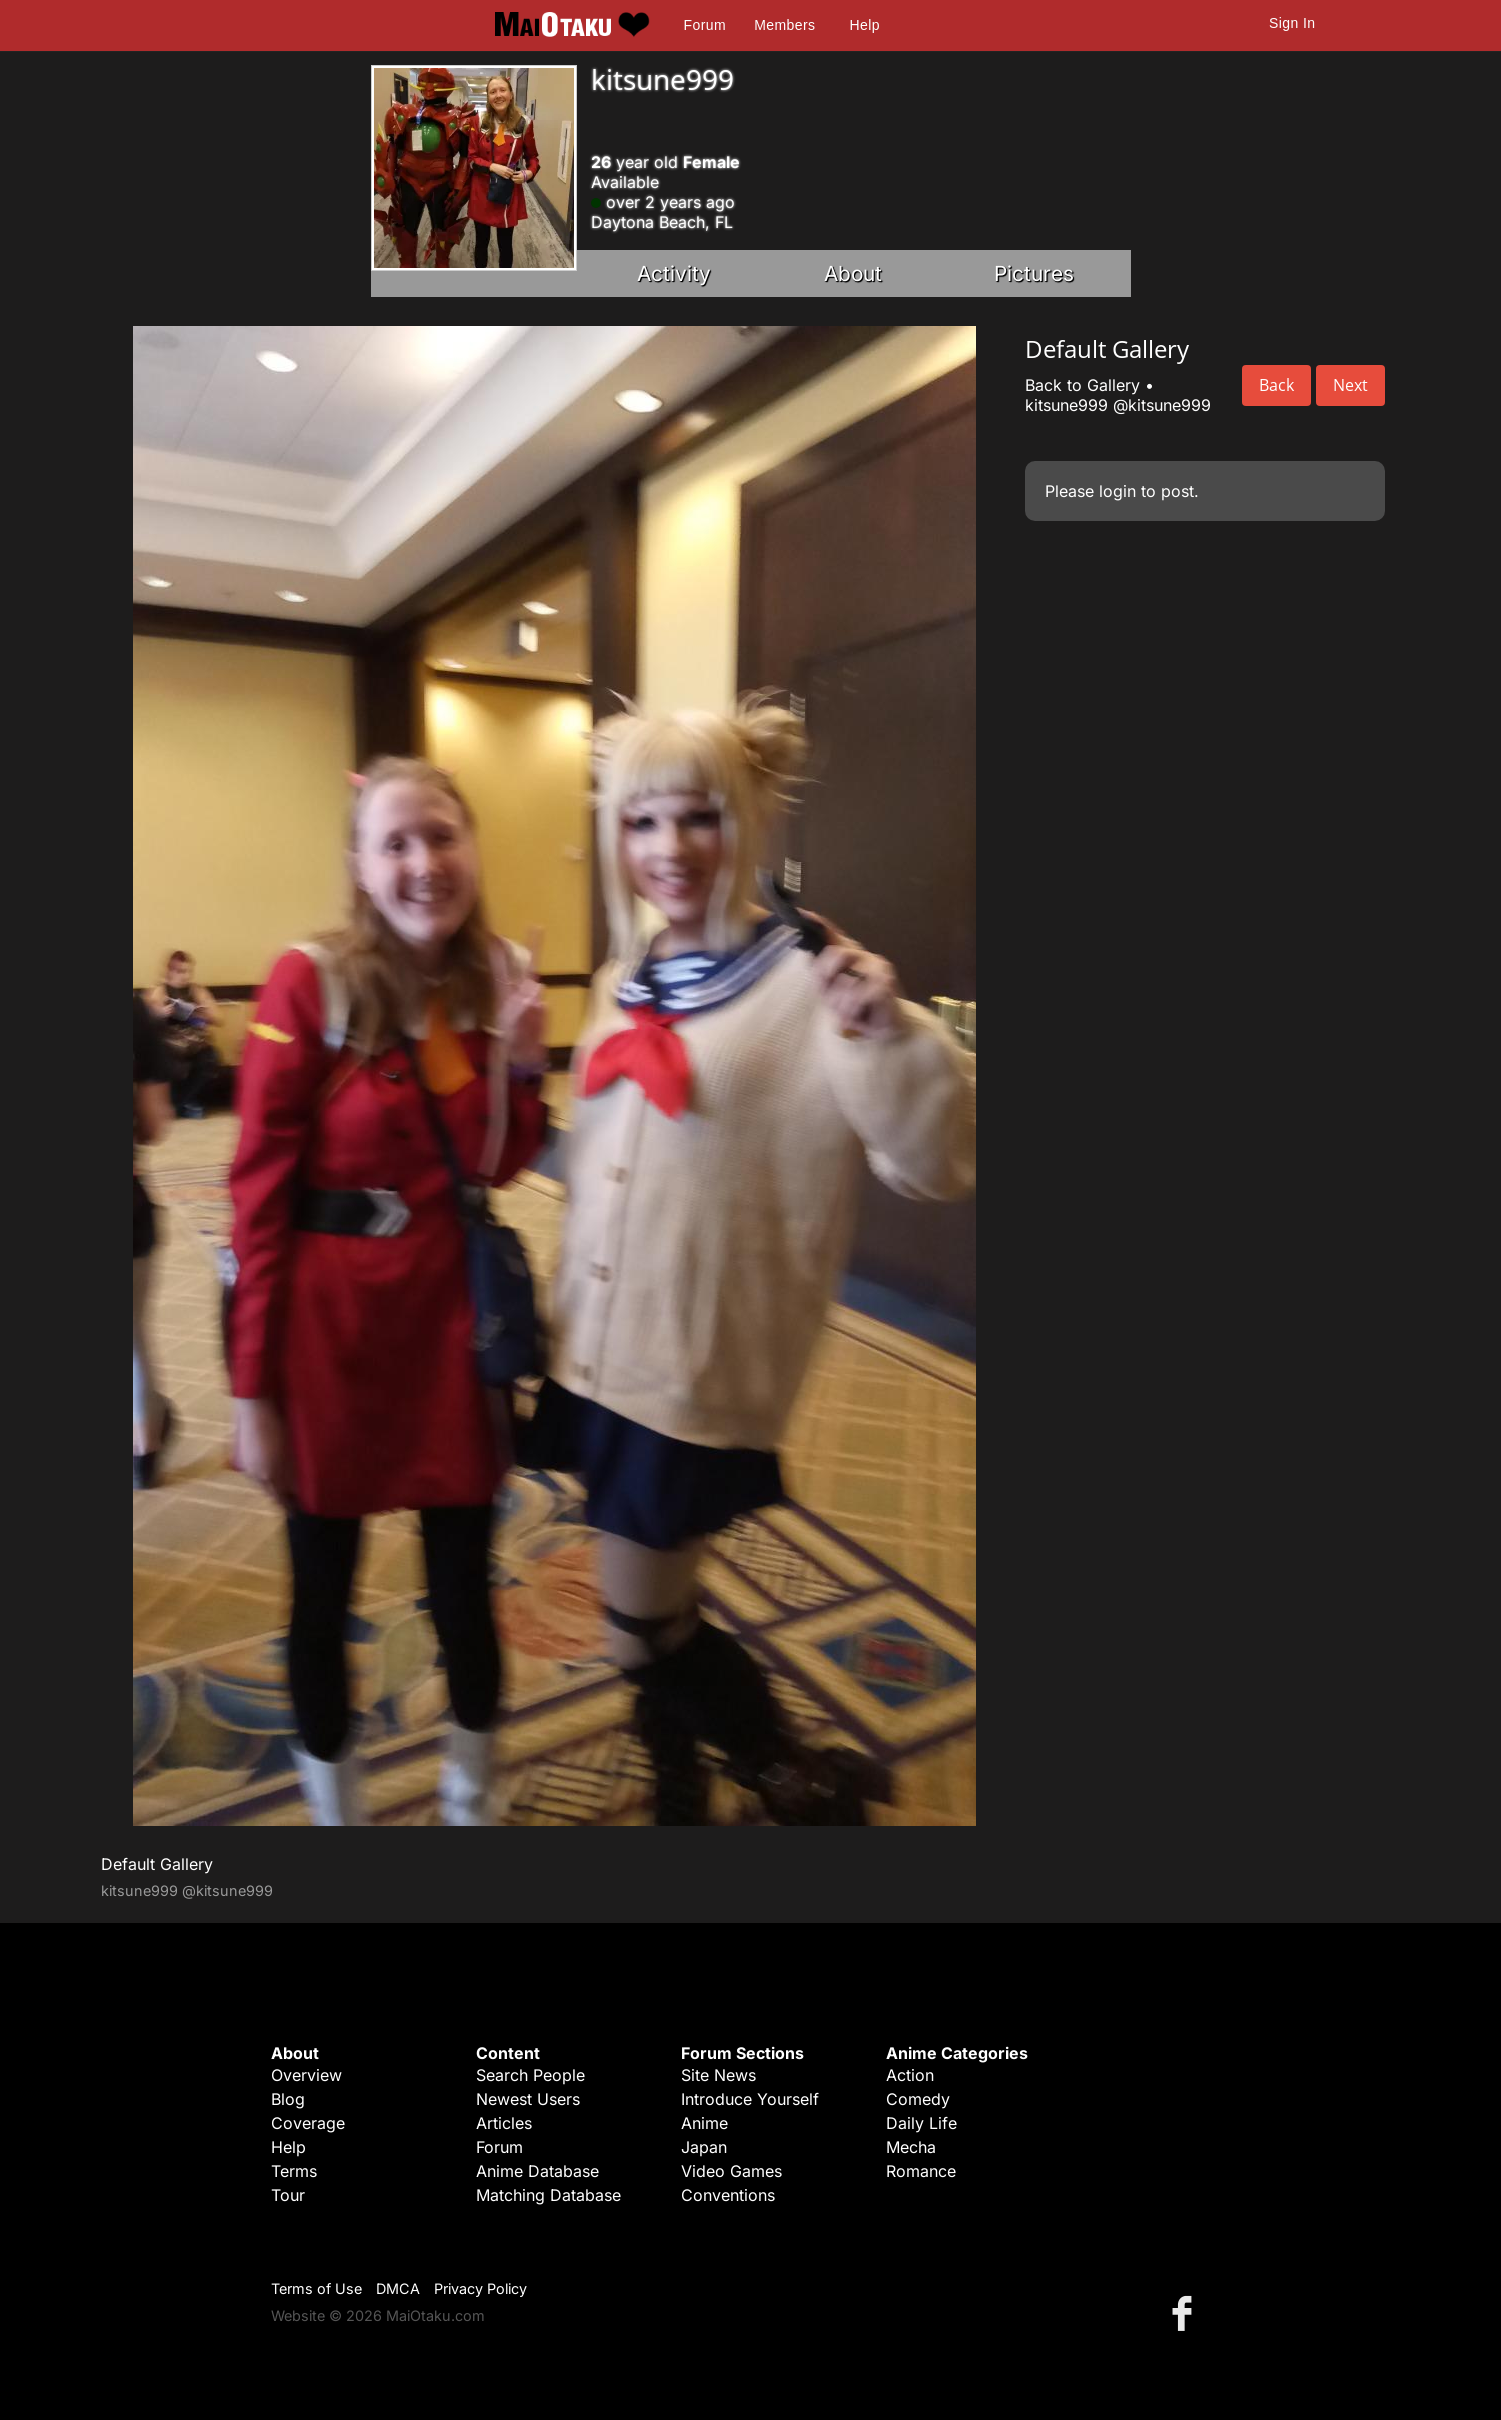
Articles (504, 2123)
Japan (704, 2147)
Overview (306, 2075)
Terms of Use (316, 2288)
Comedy (918, 2099)
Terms (294, 2171)
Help (865, 25)
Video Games (731, 2171)
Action (910, 2075)
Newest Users (528, 2099)
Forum (705, 25)
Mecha (911, 2147)
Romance (921, 2171)
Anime (704, 2123)
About (853, 273)
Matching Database (548, 2195)
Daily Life (921, 2123)
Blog (288, 2099)
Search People (530, 2075)
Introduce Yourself (750, 2099)
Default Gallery (157, 1864)
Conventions (728, 2195)
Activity (674, 273)
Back (1276, 385)
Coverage (308, 2123)
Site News (718, 2075)
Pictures (1034, 273)
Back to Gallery (1082, 385)
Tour (288, 2195)
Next (1350, 385)
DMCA (398, 2288)
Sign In (1292, 23)
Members (784, 25)
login (1117, 491)
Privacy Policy (480, 2288)
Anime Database (537, 2171)
